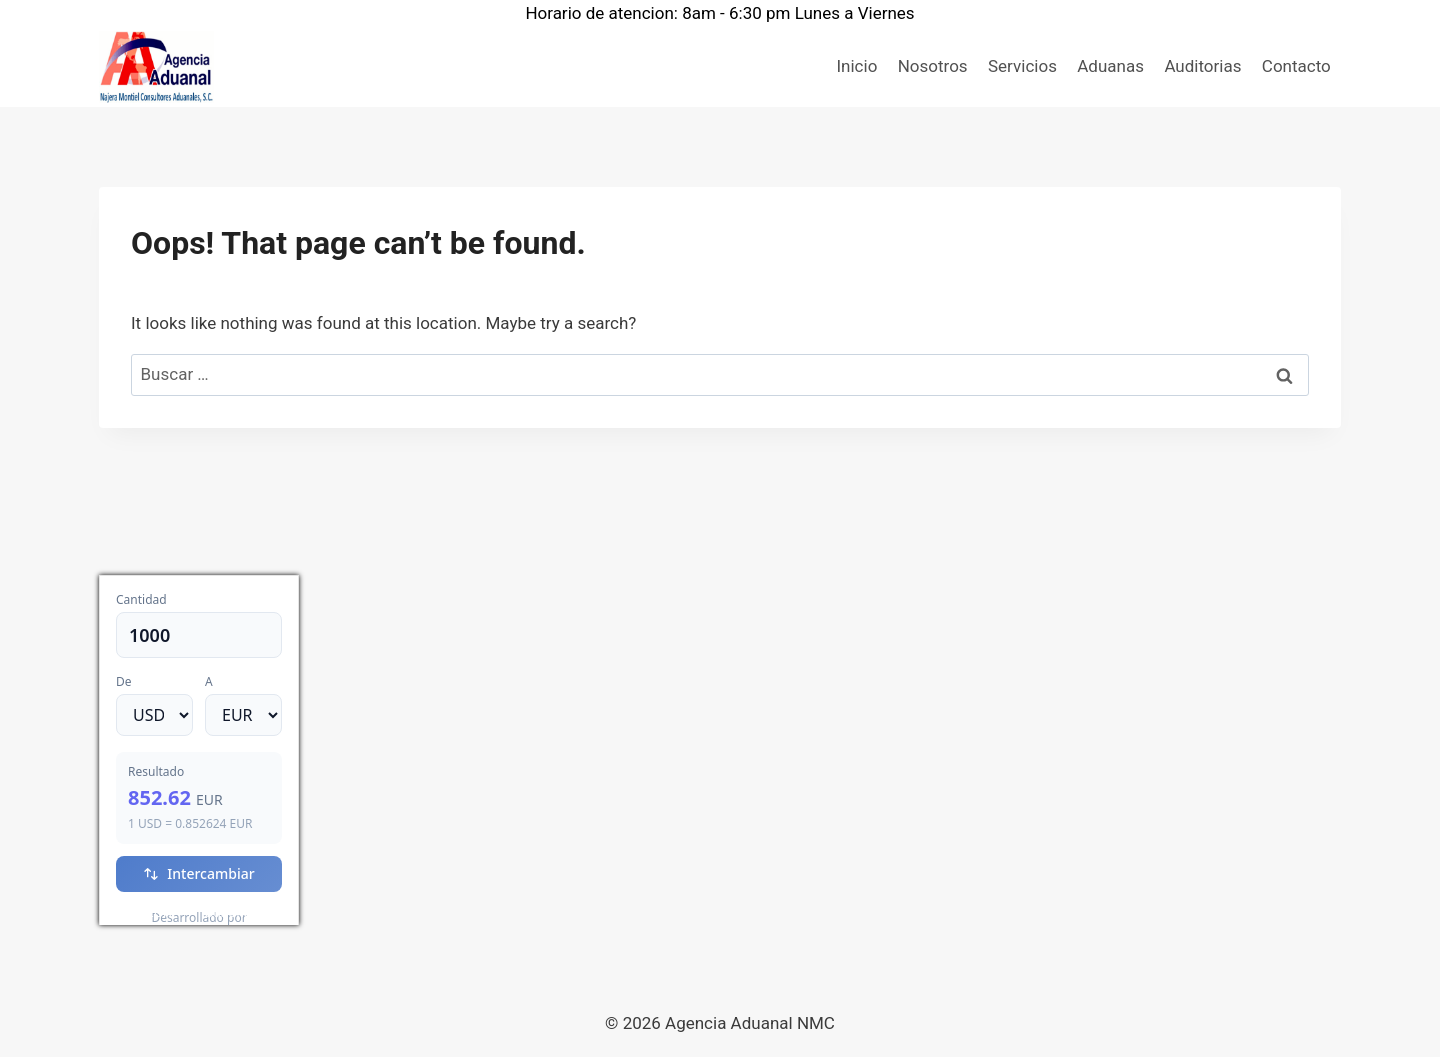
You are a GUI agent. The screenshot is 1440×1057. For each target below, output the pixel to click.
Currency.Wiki (244, 912)
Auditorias (1202, 66)
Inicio (856, 66)
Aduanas (1110, 66)
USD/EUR (143, 912)
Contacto (1296, 66)
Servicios (1022, 66)
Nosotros (933, 66)
